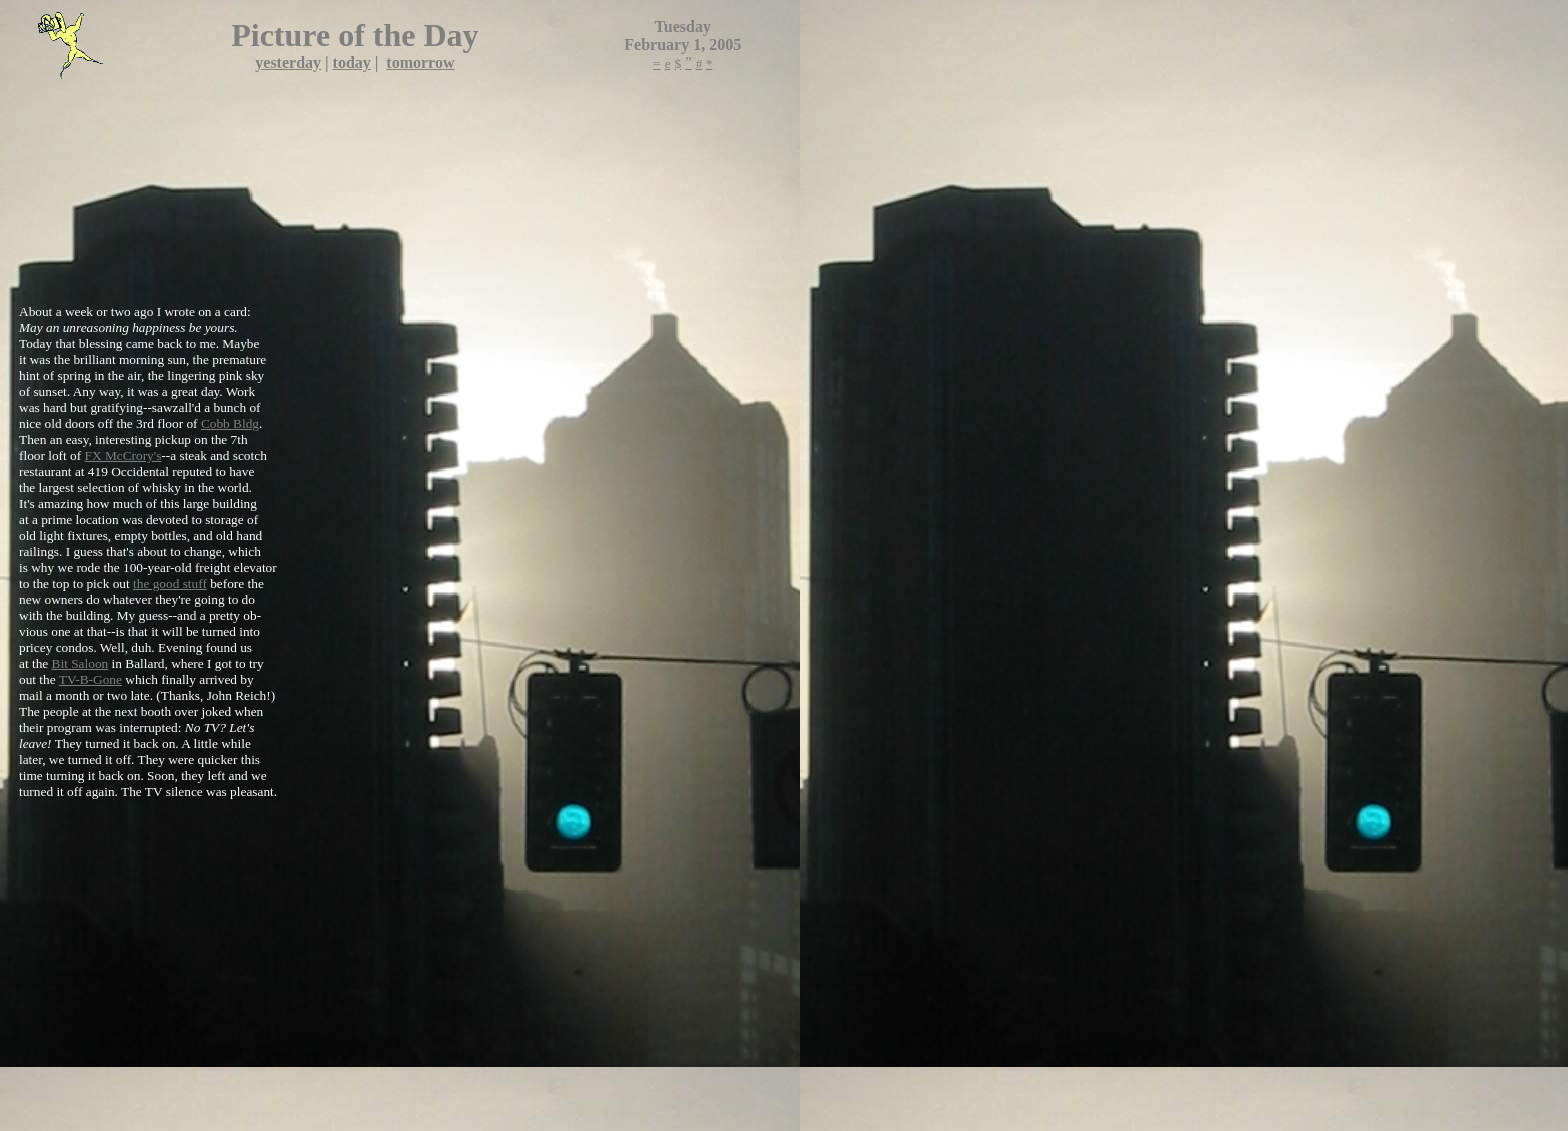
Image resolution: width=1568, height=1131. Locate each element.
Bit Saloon (80, 663)
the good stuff (170, 583)
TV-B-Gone (90, 679)
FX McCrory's (123, 455)
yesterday (288, 62)
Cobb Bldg (230, 423)
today (352, 62)
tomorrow (420, 62)
